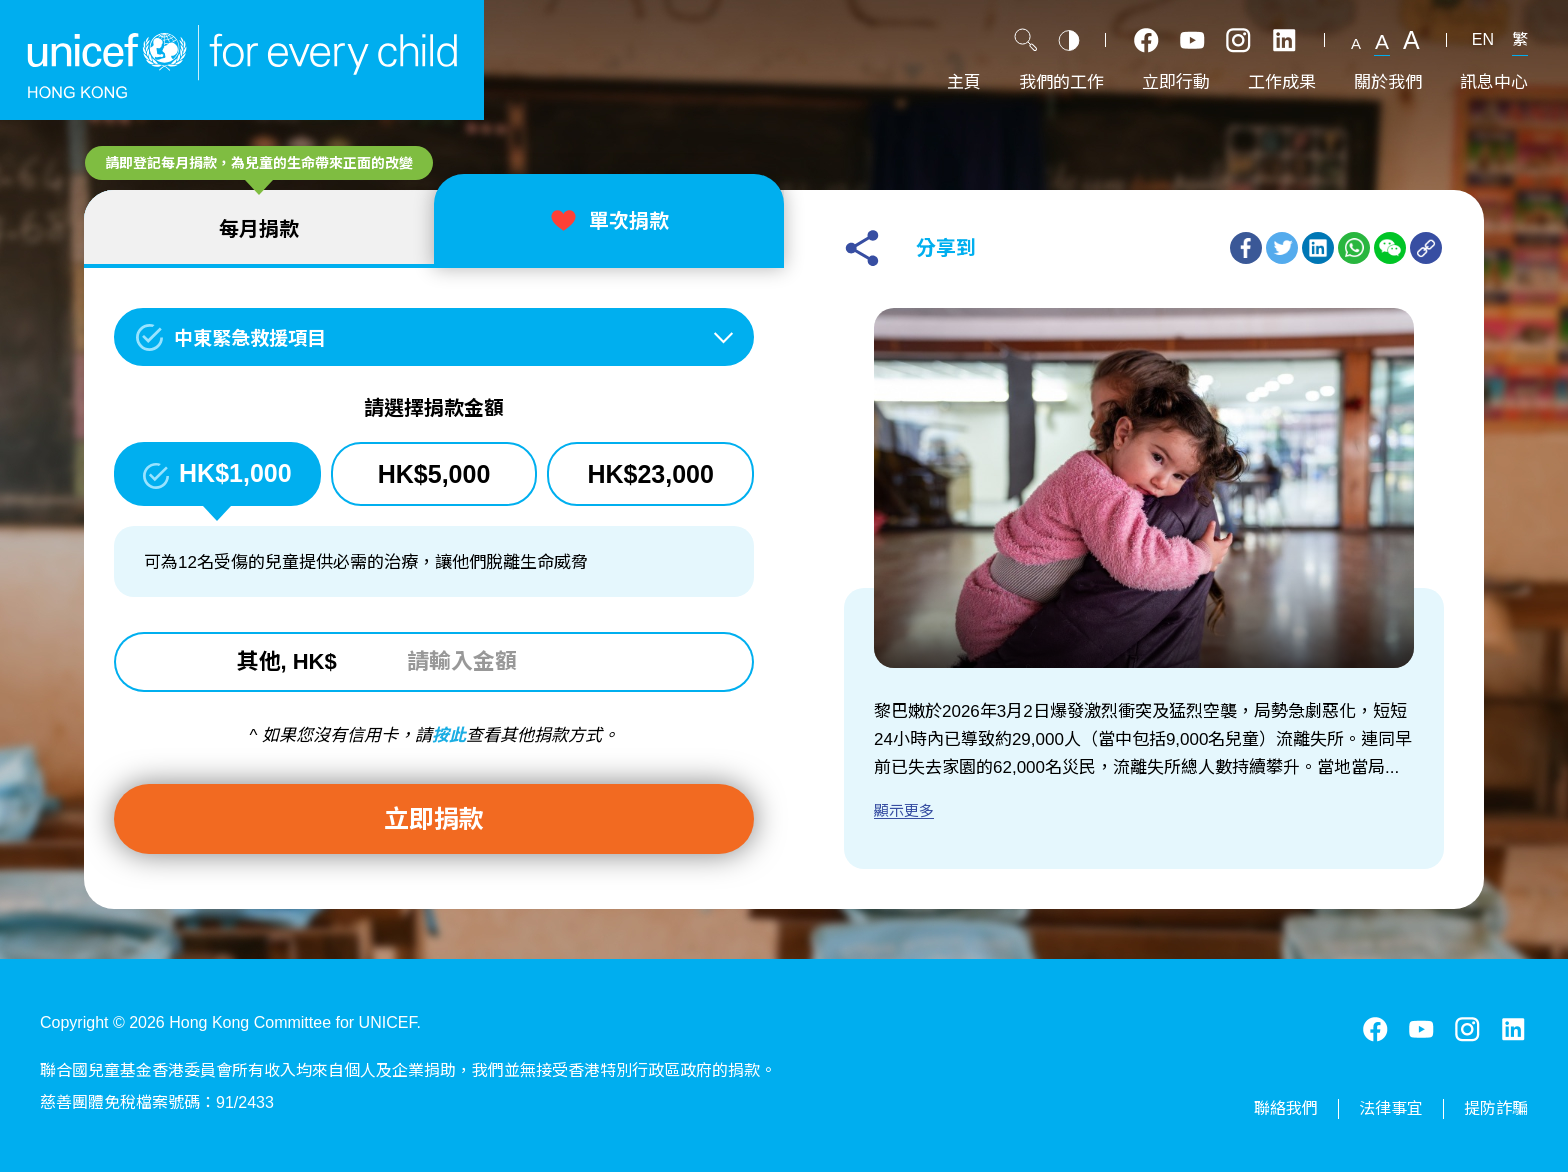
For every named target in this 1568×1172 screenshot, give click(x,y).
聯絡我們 (1286, 1108)
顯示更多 (904, 810)
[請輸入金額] (514, 662)
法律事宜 (1391, 1108)
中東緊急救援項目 (250, 338)
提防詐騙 (1496, 1108)
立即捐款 (434, 819)
